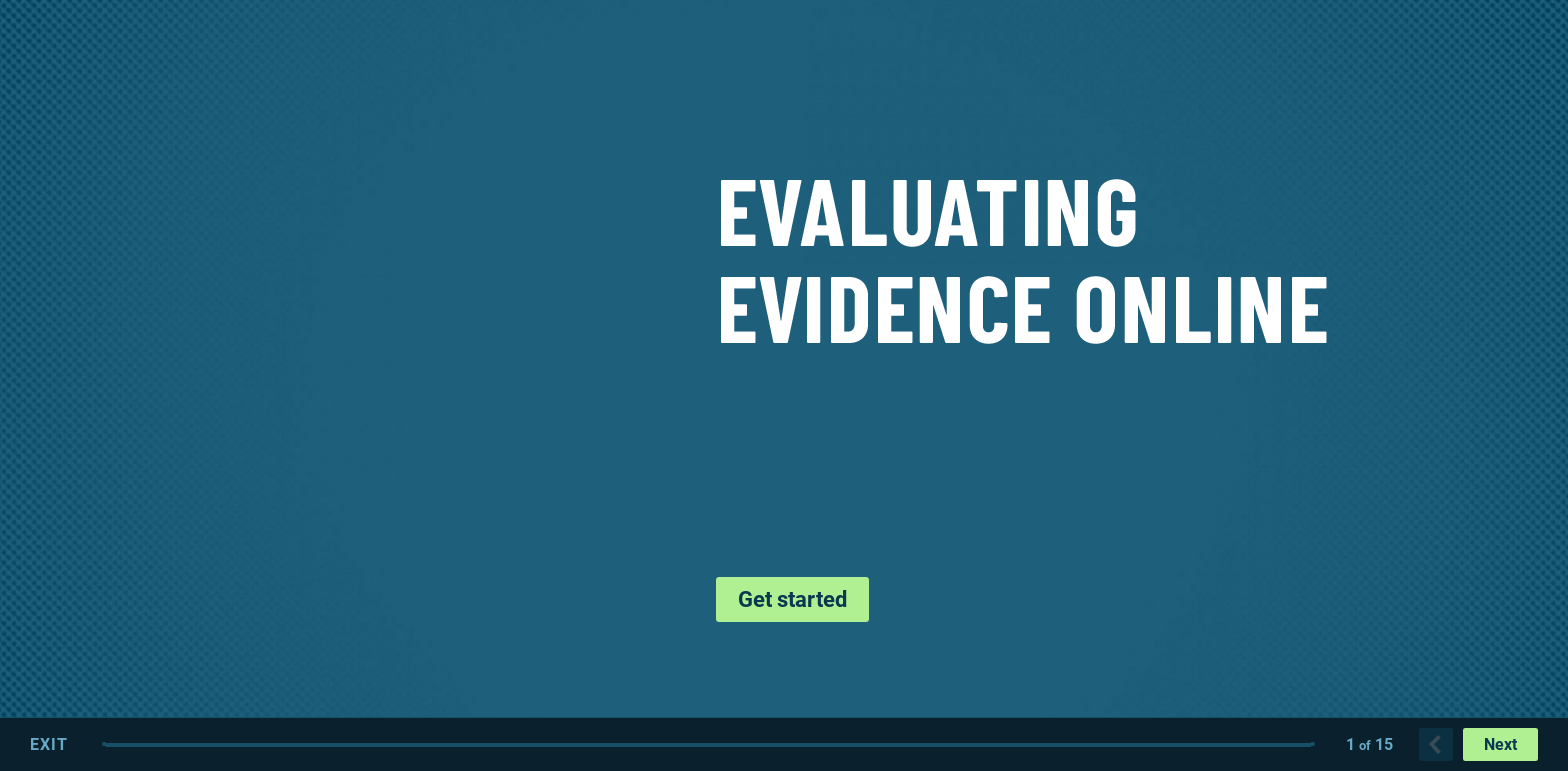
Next (1500, 744)
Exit (49, 744)
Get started (792, 599)
